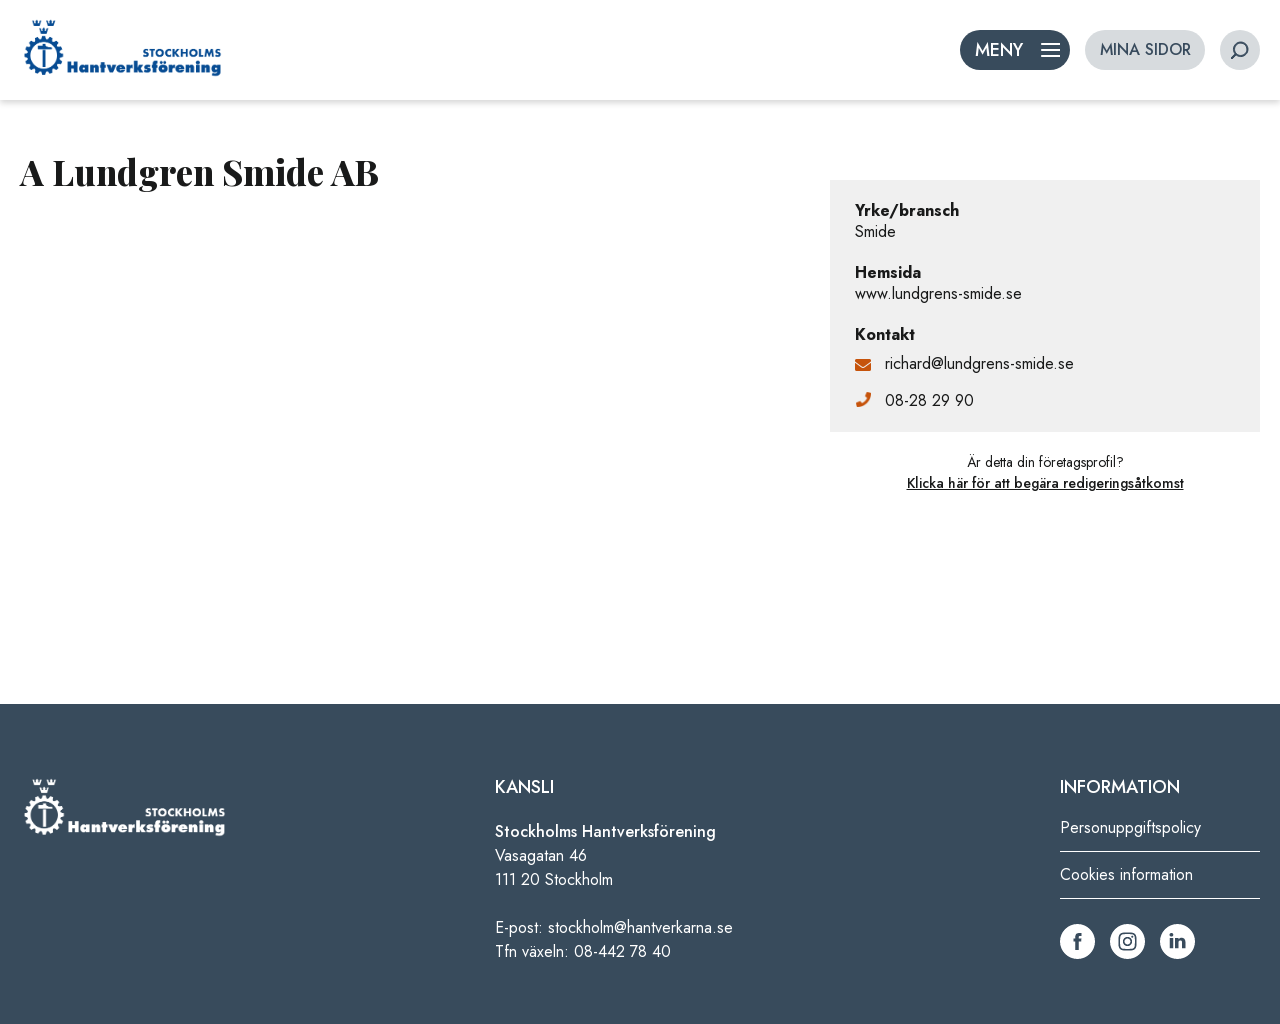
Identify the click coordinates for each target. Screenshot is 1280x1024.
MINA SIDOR (1145, 49)
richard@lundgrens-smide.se (979, 363)
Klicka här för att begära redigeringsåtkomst (1045, 483)
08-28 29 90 (929, 400)
